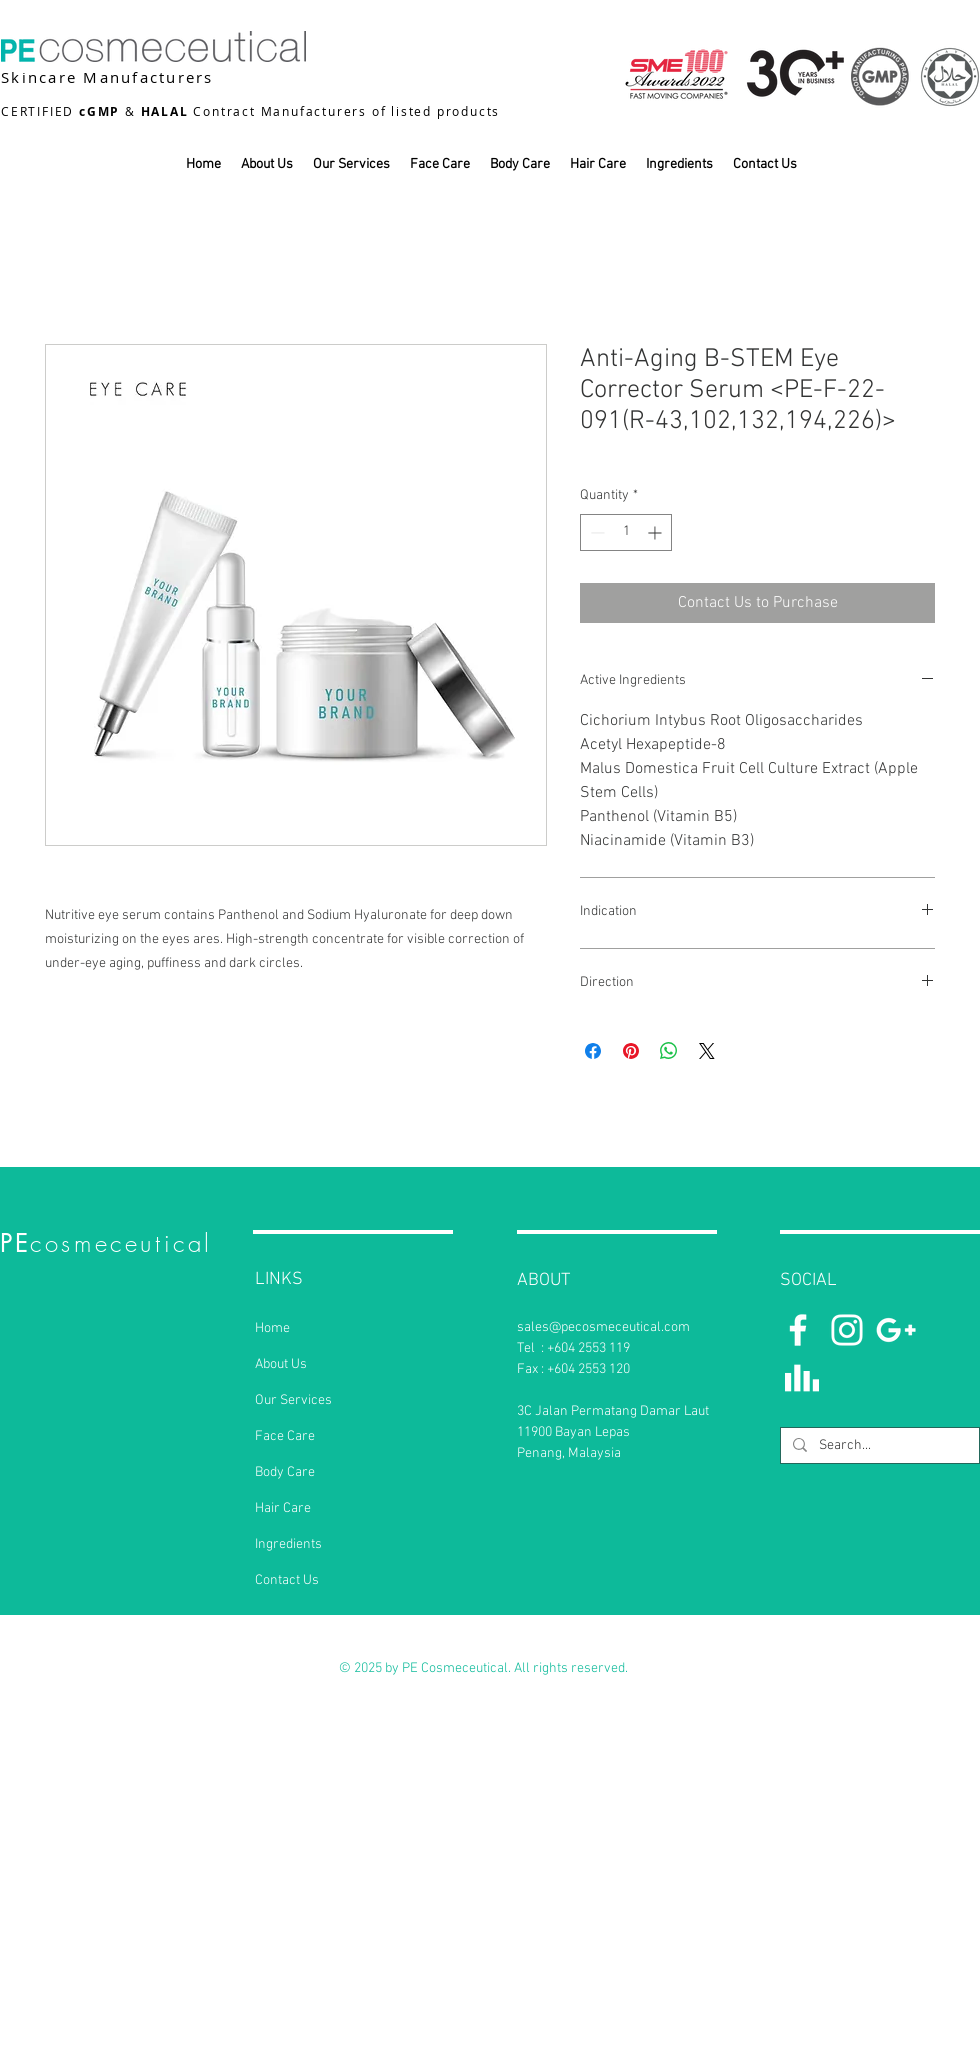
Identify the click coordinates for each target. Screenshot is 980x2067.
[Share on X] (707, 1051)
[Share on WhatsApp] (669, 1051)
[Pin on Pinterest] (631, 1051)
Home (272, 1328)
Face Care (285, 1436)
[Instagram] (847, 1330)
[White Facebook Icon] (798, 1330)
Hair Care (283, 1508)
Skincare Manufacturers (107, 77)
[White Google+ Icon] (896, 1330)
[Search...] (878, 1446)
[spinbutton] (626, 532)
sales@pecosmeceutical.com (603, 1327)
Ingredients (288, 1544)
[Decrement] (595, 532)
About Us (281, 1364)
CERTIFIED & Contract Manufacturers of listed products (250, 111)
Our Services (293, 1400)
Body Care (285, 1472)
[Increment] (656, 532)
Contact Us (287, 1580)
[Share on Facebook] (593, 1051)
